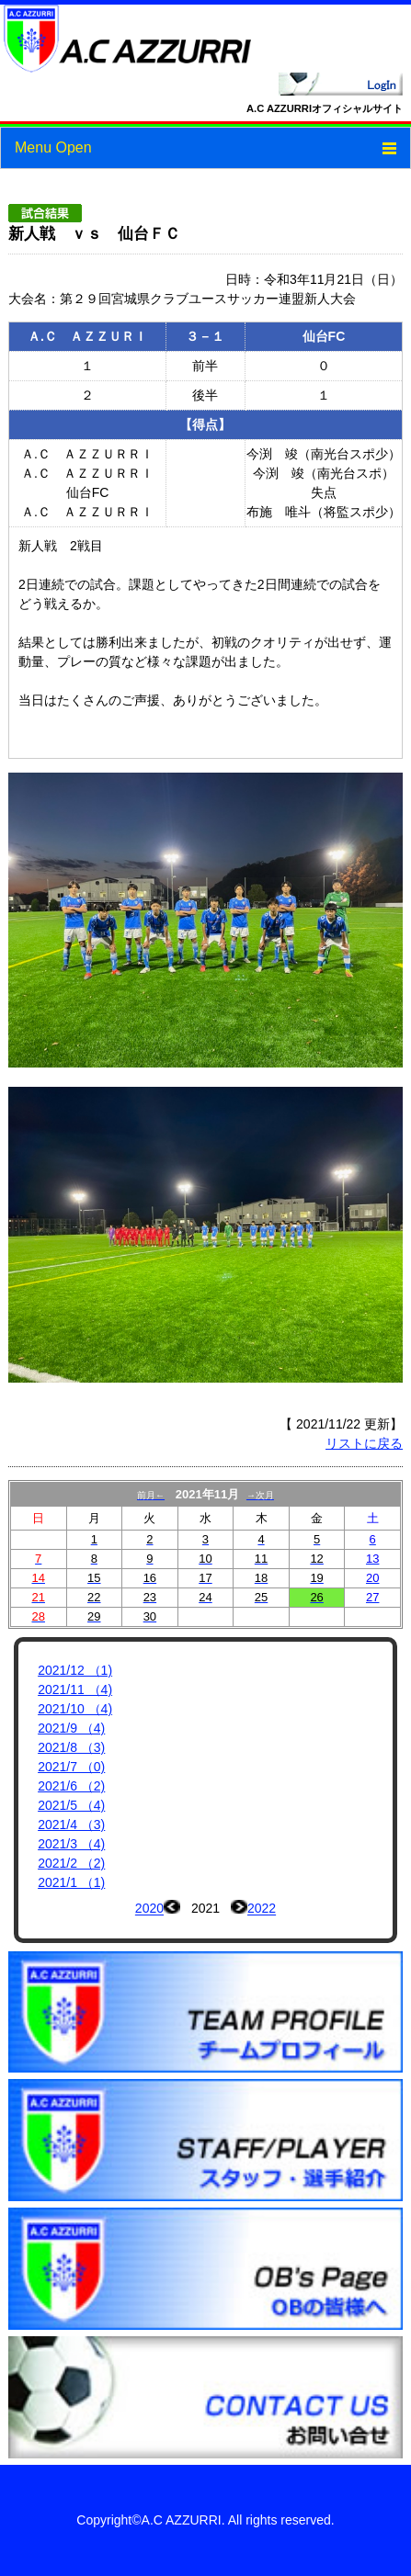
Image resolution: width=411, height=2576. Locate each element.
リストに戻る (364, 1443)
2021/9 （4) (71, 1728)
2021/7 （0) (71, 1766)
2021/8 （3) (71, 1747)
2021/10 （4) (75, 1708)
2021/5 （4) (71, 1805)
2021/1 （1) (71, 1882)
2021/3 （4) (71, 1843)
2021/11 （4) (75, 1689)
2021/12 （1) (75, 1670)
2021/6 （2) (71, 1786)
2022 (261, 1909)
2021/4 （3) (71, 1824)
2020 (149, 1909)
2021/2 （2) (71, 1863)
